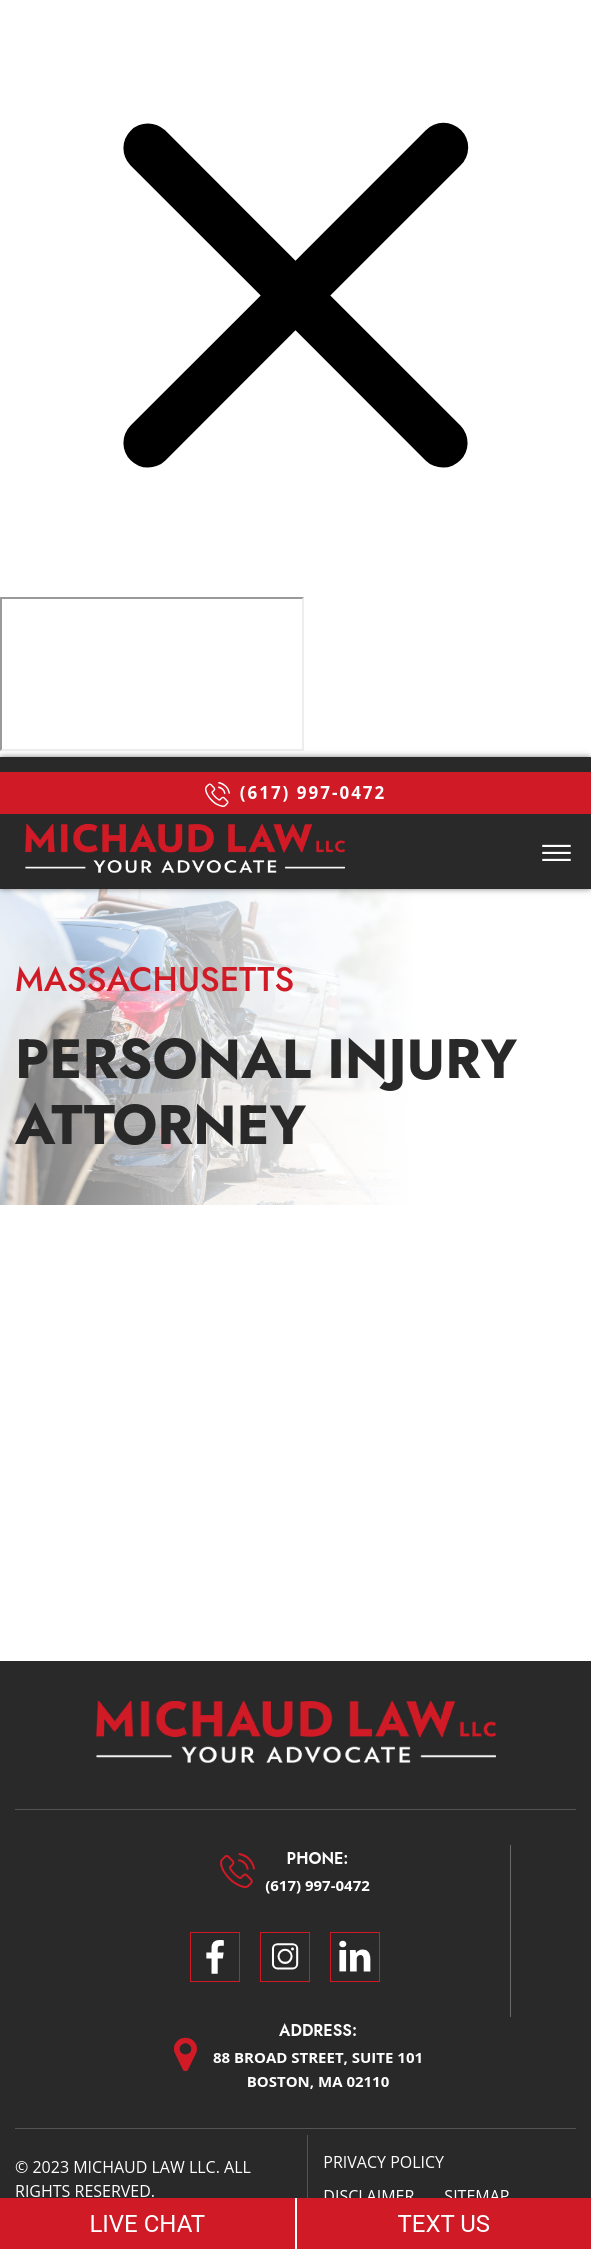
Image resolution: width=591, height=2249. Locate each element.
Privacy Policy (383, 2162)
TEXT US (443, 2224)
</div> (152, 674)
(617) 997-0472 (296, 794)
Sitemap (476, 2196)
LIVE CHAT (147, 2224)
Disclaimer (368, 2196)
